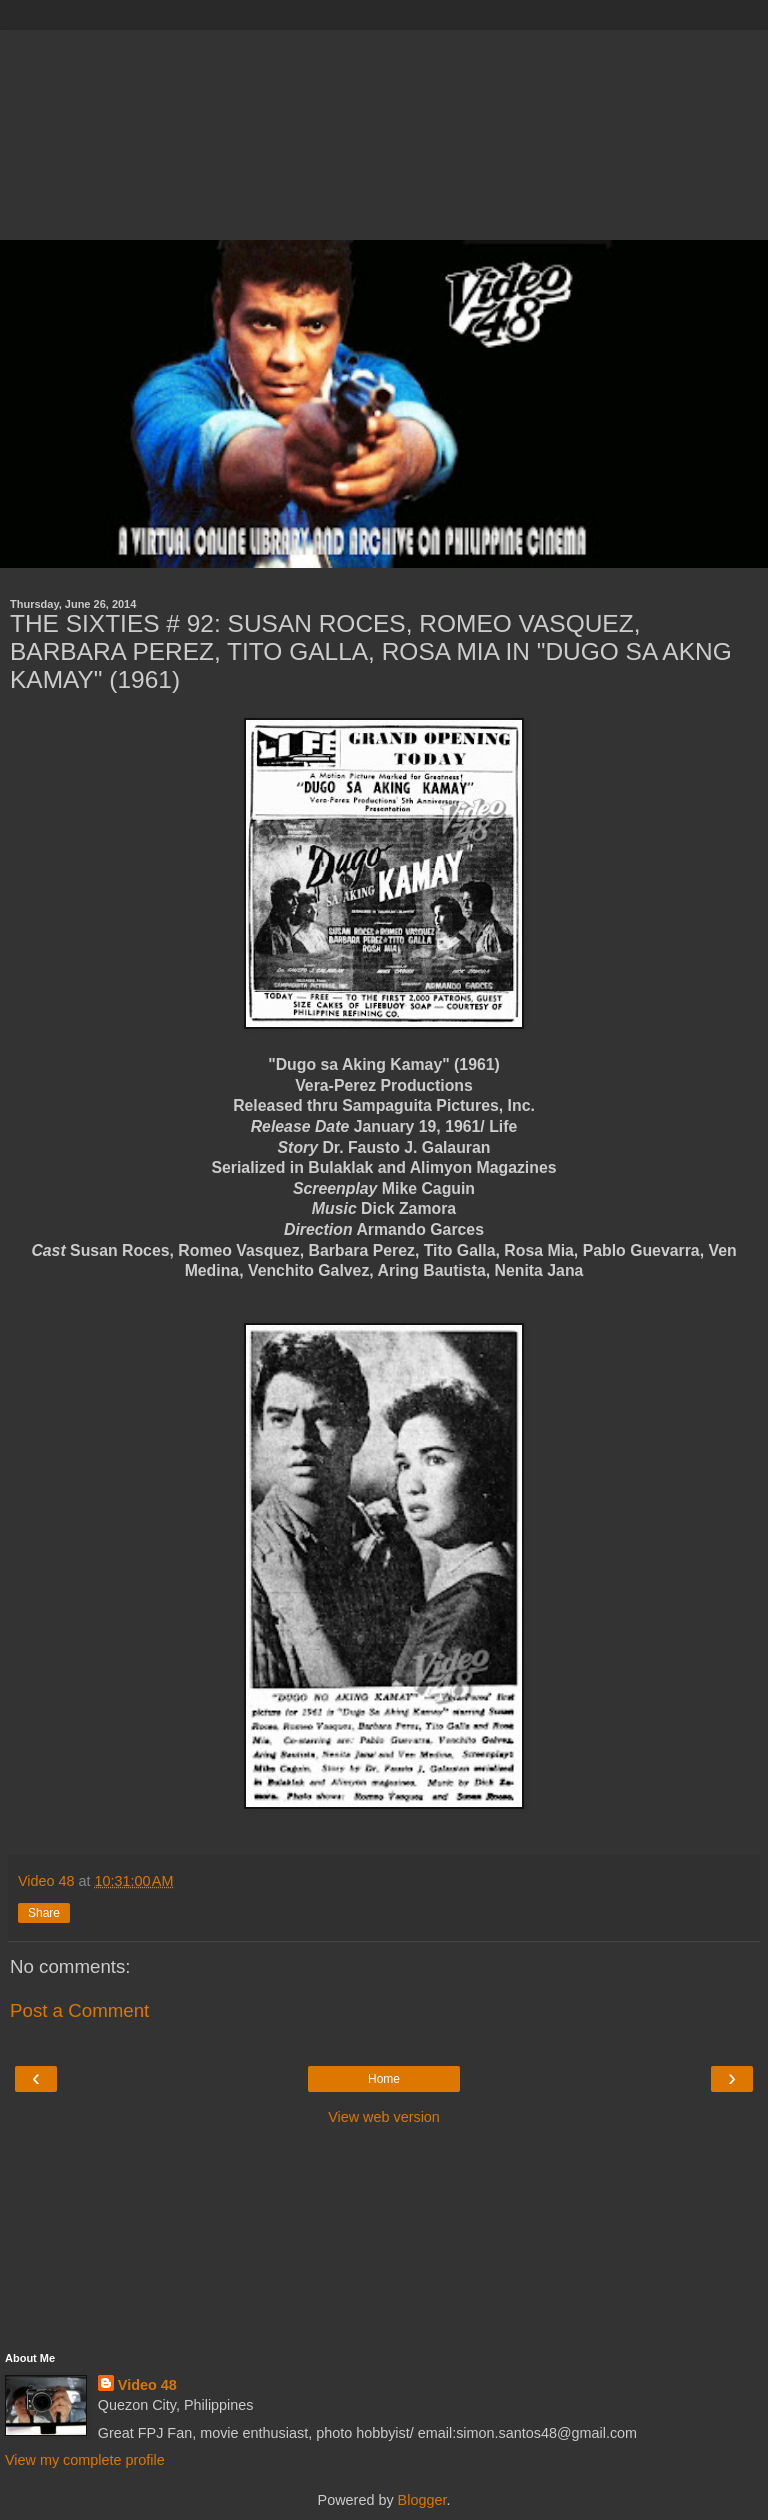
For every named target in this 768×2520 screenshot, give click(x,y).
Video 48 (147, 2385)
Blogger (422, 2500)
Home (384, 2079)
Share (44, 1913)
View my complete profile (85, 2460)
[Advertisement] (384, 130)
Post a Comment (79, 2010)
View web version (384, 2117)
